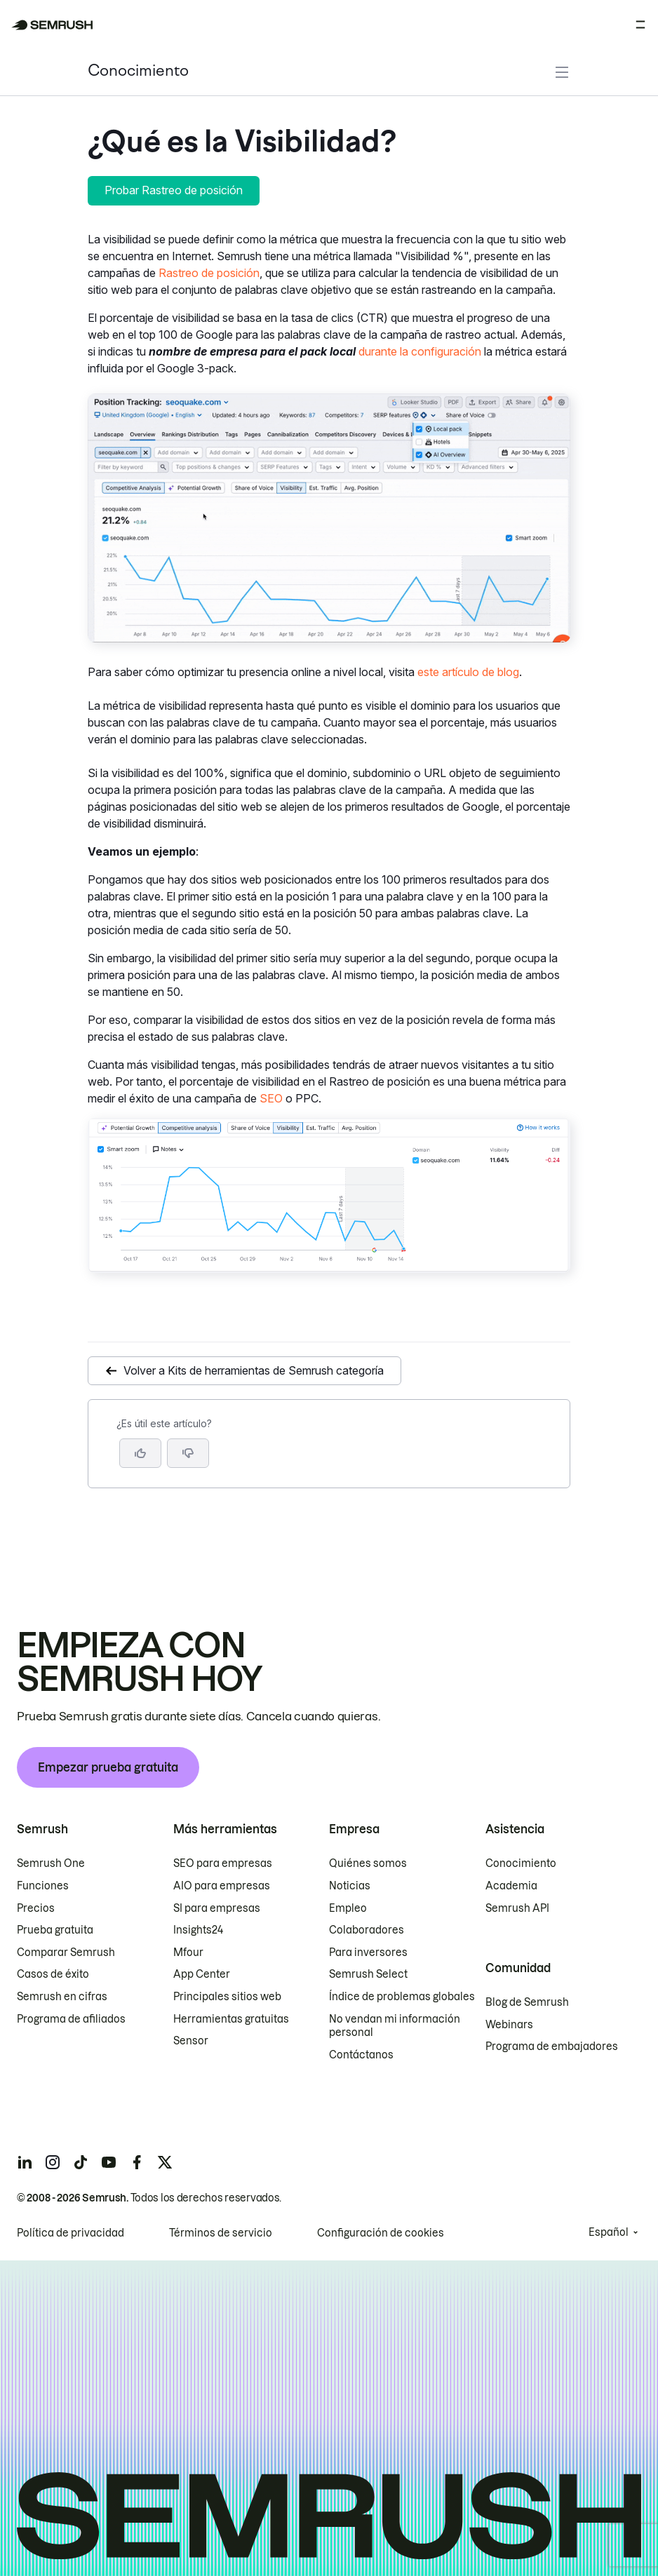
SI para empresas (216, 1908)
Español (609, 2232)
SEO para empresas (222, 1863)
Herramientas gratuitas (231, 2019)
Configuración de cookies (380, 2233)
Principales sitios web (227, 1996)
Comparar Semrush (66, 1952)
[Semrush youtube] (109, 2162)
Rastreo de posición (209, 273)
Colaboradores (366, 1930)
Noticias (349, 1885)
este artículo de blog (468, 672)
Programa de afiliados (71, 2019)
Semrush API (517, 1908)
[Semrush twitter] (165, 2162)
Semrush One (51, 1863)
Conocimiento (138, 72)
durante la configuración (419, 351)
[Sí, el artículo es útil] (140, 1453)
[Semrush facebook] (137, 2162)
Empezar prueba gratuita (108, 1767)
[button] (188, 1453)
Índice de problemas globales (402, 1996)
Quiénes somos (368, 1863)
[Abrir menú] (640, 24)
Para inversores (368, 1952)
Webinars (509, 2024)
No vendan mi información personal (394, 2026)
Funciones (43, 1885)
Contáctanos (361, 2055)
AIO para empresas (221, 1885)
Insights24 (198, 1930)
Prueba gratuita (55, 1930)
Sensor (190, 2040)
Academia (511, 1885)
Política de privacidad (70, 2233)
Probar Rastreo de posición (174, 190)
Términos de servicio (220, 2233)
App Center (201, 1974)
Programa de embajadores (551, 2046)
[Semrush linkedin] (25, 2162)
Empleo (348, 1908)
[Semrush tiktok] (81, 2162)
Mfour (188, 1952)
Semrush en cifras (62, 1996)
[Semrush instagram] (53, 2162)
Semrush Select (368, 1974)
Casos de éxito (53, 1974)
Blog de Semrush (527, 2002)
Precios (36, 1908)
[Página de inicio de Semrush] (52, 25)
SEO (271, 1098)
